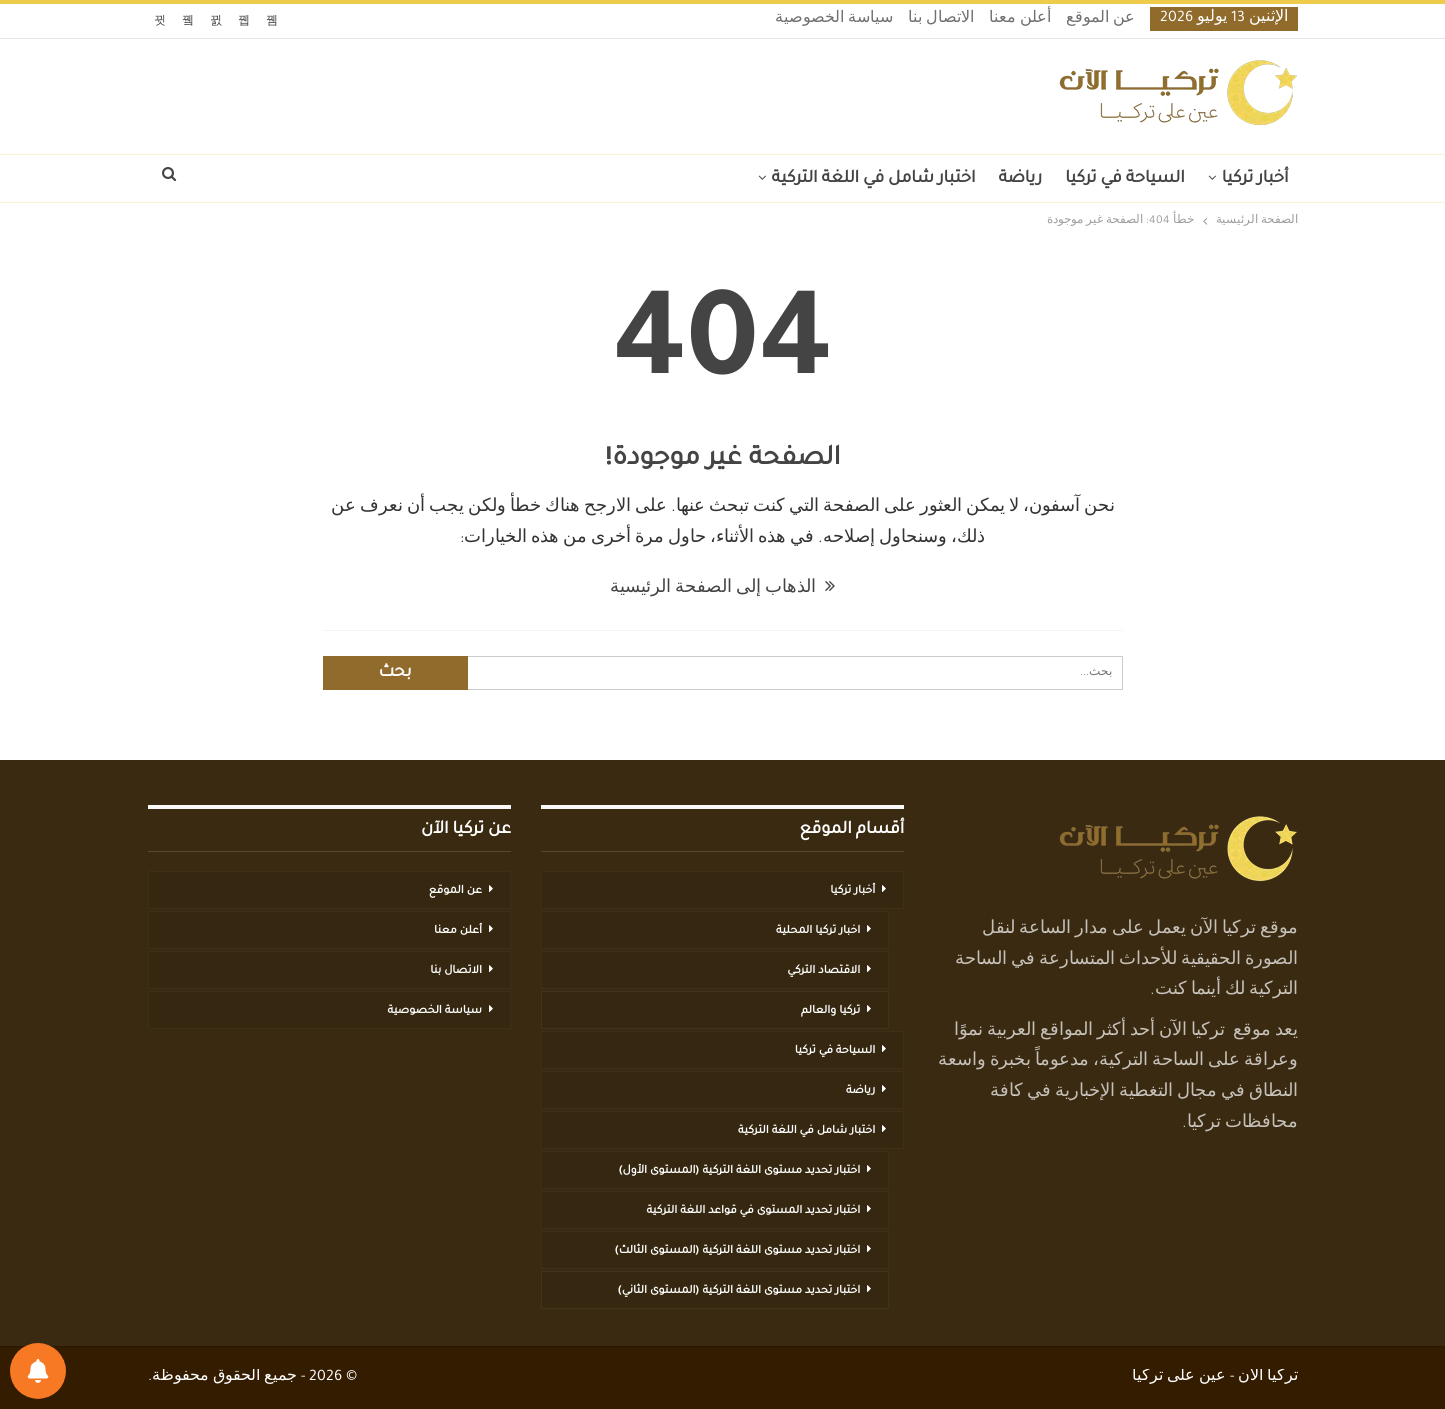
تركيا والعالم (830, 1011)
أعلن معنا (1020, 20)
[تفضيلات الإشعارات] (38, 1371)
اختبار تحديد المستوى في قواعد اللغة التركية (753, 1211)
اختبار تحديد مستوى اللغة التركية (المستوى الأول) (740, 1171)
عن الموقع (1100, 20)
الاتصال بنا (941, 20)
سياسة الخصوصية (834, 20)
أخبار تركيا (1255, 179)
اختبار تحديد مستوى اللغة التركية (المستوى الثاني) (739, 1291)
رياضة (1020, 179)
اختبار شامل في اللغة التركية (874, 179)
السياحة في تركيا (1125, 179)
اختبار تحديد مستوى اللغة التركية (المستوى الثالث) (737, 1251)
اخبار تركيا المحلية (818, 931)
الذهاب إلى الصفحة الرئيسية (722, 589)
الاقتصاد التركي (823, 971)
